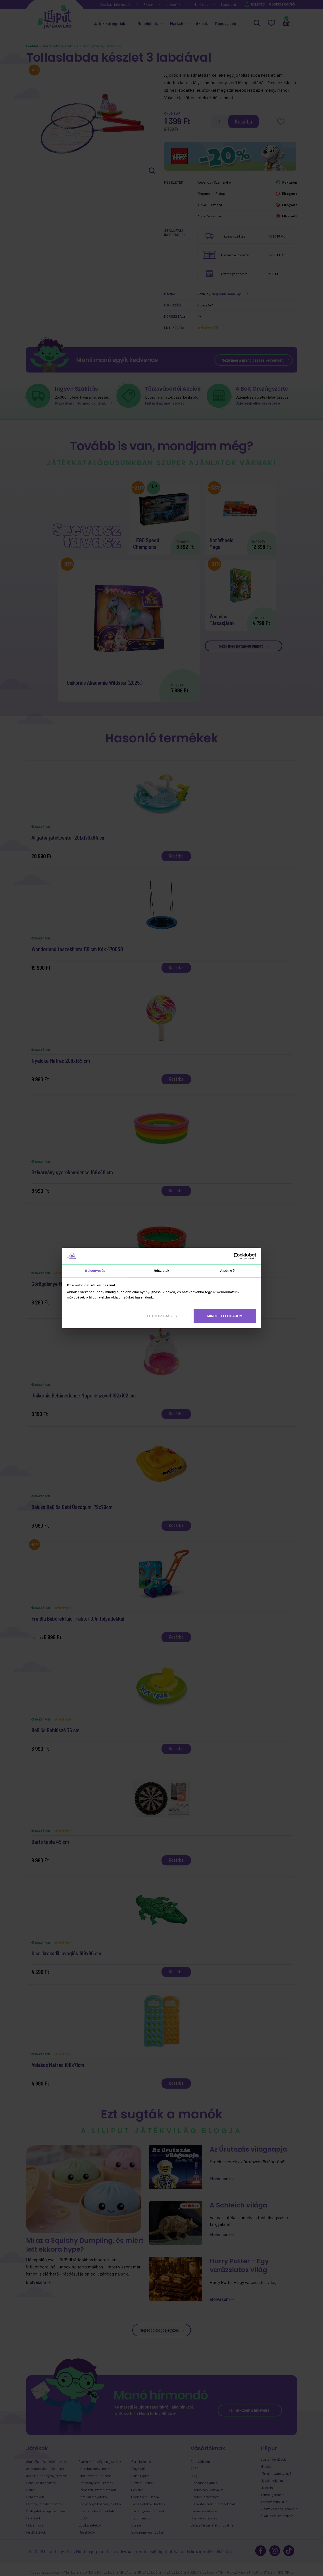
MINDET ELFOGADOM (224, 1316)
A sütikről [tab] (228, 1270)
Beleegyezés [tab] (95, 1270)
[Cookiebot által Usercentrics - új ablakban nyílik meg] (236, 1256)
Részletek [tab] (161, 1270)
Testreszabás (161, 1316)
